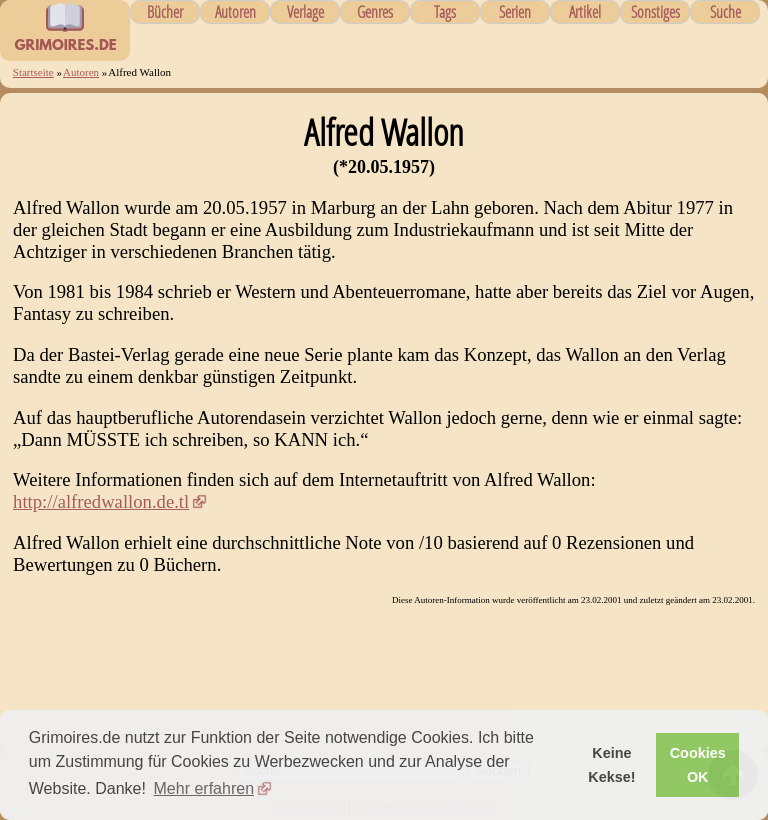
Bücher (165, 12)
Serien (515, 12)
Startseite (33, 72)
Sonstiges (655, 12)
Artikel (585, 12)
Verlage (305, 12)
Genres (375, 12)
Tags (445, 12)
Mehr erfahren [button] (204, 788)
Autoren (235, 12)
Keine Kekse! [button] (611, 765)
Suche (725, 12)
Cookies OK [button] (698, 765)
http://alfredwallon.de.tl (101, 501)
